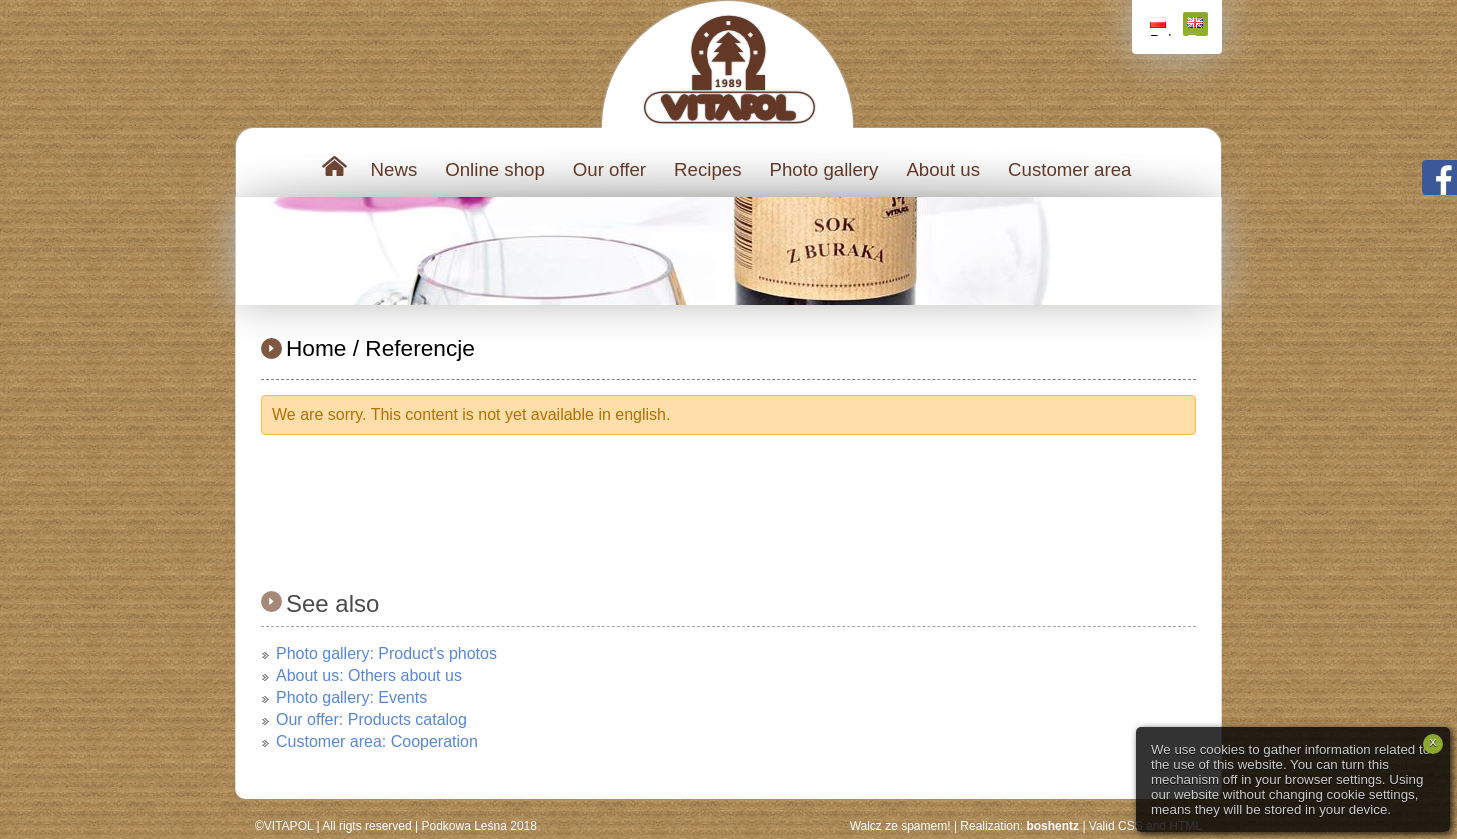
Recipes (707, 169)
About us (943, 169)
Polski (1160, 26)
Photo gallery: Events (351, 697)
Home (316, 348)
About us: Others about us (369, 675)
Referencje (420, 348)
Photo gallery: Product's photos (386, 653)
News (394, 169)
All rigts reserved (366, 826)
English (1197, 26)
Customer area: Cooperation (377, 741)
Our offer (609, 169)
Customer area (1069, 169)
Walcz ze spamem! (900, 826)
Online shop (495, 169)
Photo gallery (823, 169)
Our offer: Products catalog (371, 719)
